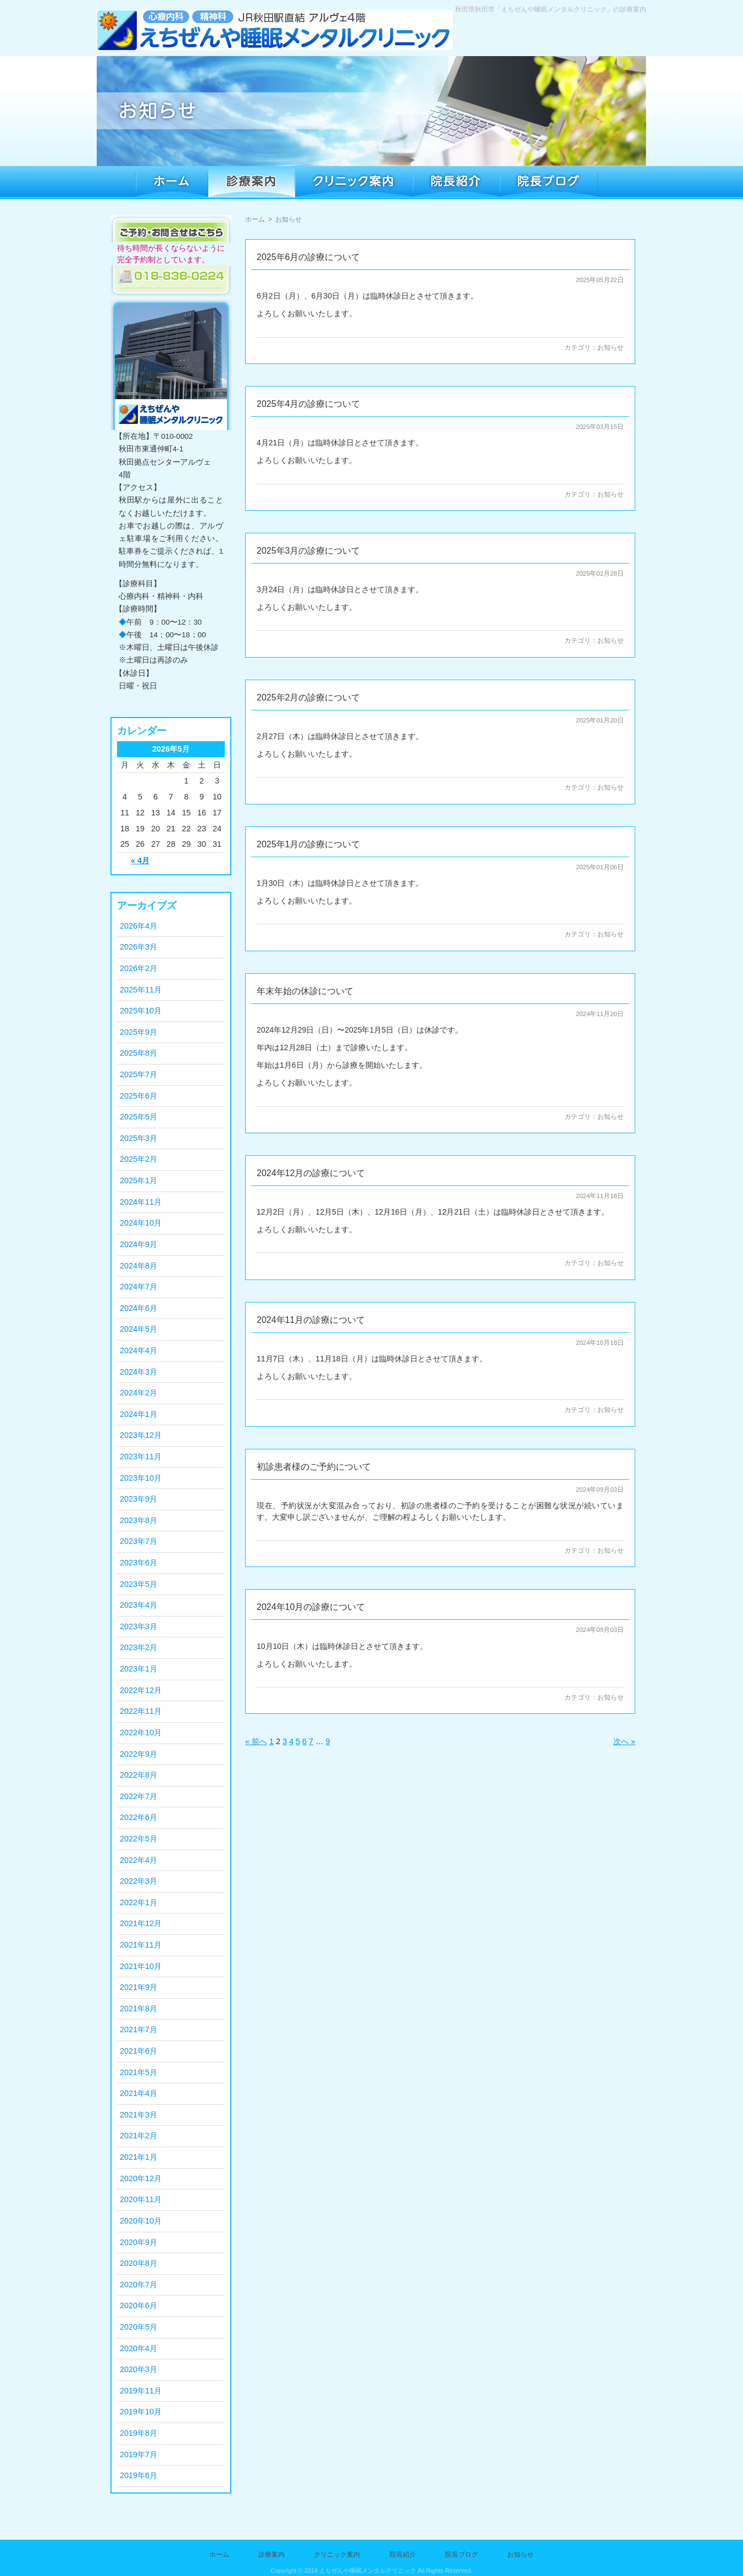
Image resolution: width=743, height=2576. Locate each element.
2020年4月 (138, 2348)
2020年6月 (138, 2305)
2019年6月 (138, 2475)
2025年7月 (138, 1074)
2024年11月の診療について (311, 1320)
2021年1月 (138, 2157)
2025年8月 (138, 1053)
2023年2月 (138, 1647)
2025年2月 (138, 1159)
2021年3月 (138, 2114)
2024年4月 (138, 1350)
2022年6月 (138, 1817)
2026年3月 (138, 946)
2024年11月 (141, 1202)
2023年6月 (138, 1562)
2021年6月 (138, 2051)
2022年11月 (141, 1711)
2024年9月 (138, 1244)
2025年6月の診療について (309, 257)
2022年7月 (138, 1796)
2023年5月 (138, 1584)
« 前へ (256, 1741)
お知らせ (610, 347)
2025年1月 (138, 1180)
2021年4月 (138, 2093)
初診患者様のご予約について (314, 1466)
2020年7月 (138, 2284)
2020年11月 (141, 2199)
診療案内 (271, 2554)
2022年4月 (138, 1860)
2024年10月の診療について (311, 1607)
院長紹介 (403, 2554)
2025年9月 (138, 1032)
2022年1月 (138, 1902)
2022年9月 (138, 1754)
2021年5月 (138, 2072)
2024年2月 (138, 1392)
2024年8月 (138, 1265)
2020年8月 (138, 2263)
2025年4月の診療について (309, 404)
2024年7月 (138, 1286)
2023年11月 (141, 1456)
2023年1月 (138, 1668)
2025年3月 (138, 1138)
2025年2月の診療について (309, 697)
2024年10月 (141, 1222)
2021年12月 (141, 1923)
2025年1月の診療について (309, 844)
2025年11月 (141, 989)
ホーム (255, 219)
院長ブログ (461, 2554)
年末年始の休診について (305, 991)
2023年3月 (138, 1626)
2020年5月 (138, 2327)
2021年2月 (138, 2135)
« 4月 (140, 860)
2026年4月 (138, 926)
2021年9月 (138, 1987)
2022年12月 (141, 1690)
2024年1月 (138, 1414)
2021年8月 (138, 2008)
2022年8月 (138, 1774)
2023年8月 (138, 1520)
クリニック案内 (337, 2554)
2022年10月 (141, 1732)
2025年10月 (141, 1010)
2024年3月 (138, 1371)
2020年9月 (138, 2242)
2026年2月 (138, 968)
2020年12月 (141, 2178)
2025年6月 (138, 1095)
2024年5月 (138, 1329)
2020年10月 (141, 2220)
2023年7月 (138, 1541)
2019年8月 (138, 2433)
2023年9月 (138, 1498)
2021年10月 (141, 1966)
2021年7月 (138, 2029)
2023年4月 (138, 1605)
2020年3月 (138, 2369)
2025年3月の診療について (309, 550)
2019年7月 (138, 2454)
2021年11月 (141, 1944)
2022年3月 (138, 1881)
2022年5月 (138, 1838)
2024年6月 (138, 1308)
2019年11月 (141, 2390)
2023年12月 (141, 1435)
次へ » (624, 1741)
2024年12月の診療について (311, 1173)
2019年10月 (141, 2411)
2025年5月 (138, 1116)
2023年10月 (141, 1478)
